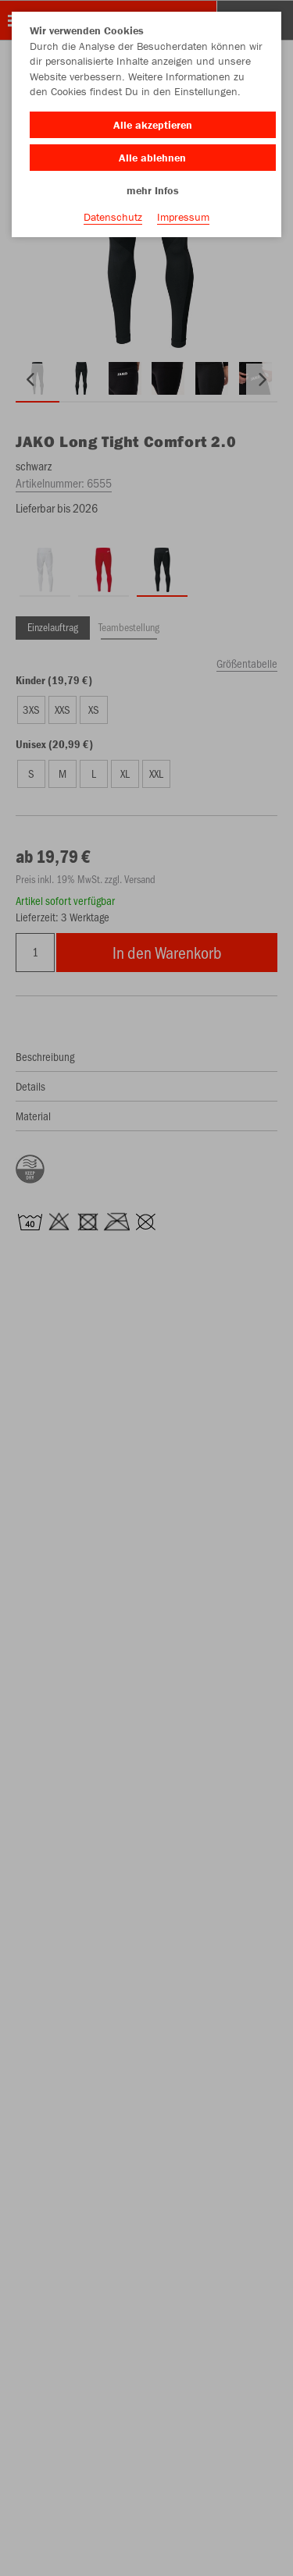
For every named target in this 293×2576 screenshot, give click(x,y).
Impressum (183, 217)
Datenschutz (113, 217)
